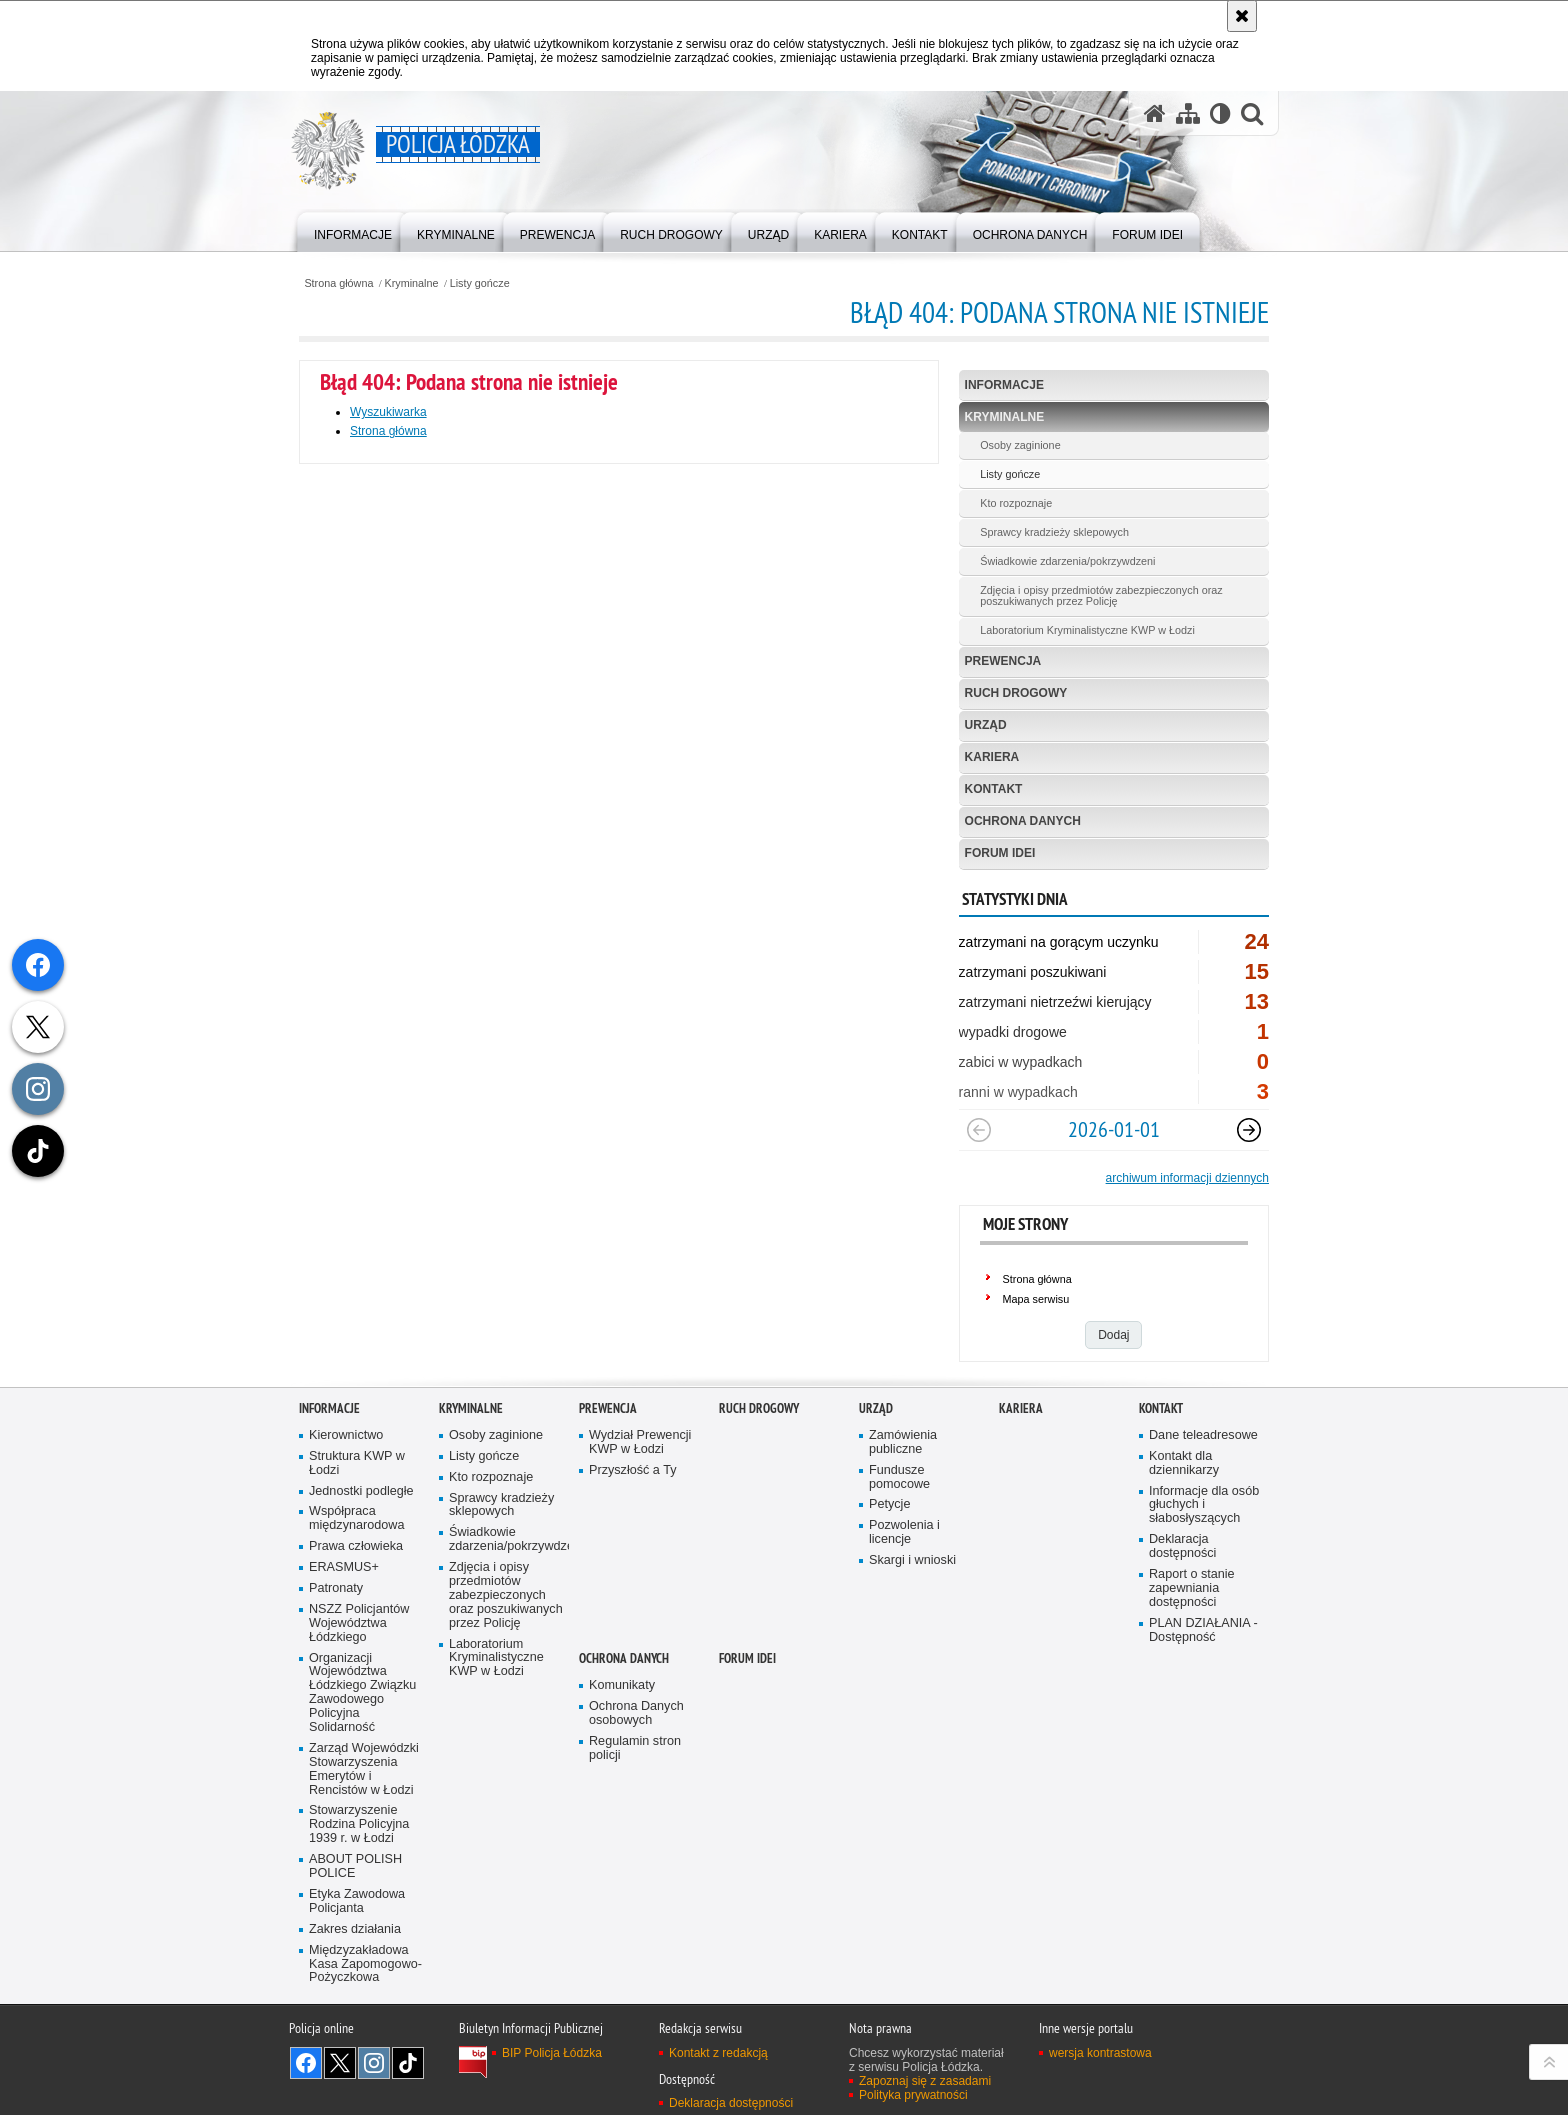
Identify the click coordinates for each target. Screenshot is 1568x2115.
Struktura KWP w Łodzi (357, 1463)
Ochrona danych (1023, 821)
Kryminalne (412, 283)
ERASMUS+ (344, 1567)
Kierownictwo (346, 1435)
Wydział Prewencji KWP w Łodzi (640, 1442)
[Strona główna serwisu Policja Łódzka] (1155, 113)
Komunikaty (622, 1685)
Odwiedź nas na (306, 2063)
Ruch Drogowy (1016, 693)
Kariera (992, 757)
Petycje (889, 1504)
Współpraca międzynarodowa (356, 1518)
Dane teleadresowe (1203, 1435)
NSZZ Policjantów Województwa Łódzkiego (359, 1623)
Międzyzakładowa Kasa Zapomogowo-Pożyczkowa (365, 1964)
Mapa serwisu (1036, 1299)
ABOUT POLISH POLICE (355, 1866)
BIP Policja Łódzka (552, 2053)
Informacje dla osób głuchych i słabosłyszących (1204, 1505)
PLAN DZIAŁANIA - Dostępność (1203, 1630)
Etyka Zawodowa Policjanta (357, 1901)
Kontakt (994, 789)
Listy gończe (480, 283)
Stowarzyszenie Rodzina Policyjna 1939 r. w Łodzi (359, 1824)
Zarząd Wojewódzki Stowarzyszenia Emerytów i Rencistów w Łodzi (364, 1769)
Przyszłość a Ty (632, 1470)
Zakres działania (355, 1929)
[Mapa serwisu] (1188, 113)
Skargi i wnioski (912, 1560)
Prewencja (1003, 661)
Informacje (1004, 385)
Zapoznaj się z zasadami (925, 2081)
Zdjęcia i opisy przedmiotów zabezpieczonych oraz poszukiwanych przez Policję (1101, 596)
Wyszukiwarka (388, 412)
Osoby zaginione (1020, 445)
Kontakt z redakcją (718, 2053)
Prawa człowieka (356, 1546)
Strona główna (338, 283)
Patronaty (336, 1588)
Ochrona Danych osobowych (636, 1713)
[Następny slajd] (1249, 1130)
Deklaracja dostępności (1182, 1546)
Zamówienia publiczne (903, 1442)
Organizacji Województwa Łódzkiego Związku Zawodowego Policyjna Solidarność (362, 1693)
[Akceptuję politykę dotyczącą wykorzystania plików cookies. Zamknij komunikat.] (1242, 16)
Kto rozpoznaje (1016, 503)
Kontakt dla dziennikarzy (1184, 1463)
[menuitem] (353, 230)
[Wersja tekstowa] (1220, 113)
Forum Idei (1000, 853)
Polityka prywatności (913, 2095)
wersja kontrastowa (1100, 2053)
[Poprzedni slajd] (979, 1130)
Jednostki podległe (361, 1491)
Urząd (986, 725)
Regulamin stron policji (635, 1748)
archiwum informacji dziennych (1187, 1178)
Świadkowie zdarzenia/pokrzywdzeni (1067, 561)
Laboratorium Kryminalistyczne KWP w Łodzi (1087, 630)
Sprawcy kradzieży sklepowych (1054, 532)
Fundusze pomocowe (899, 1477)
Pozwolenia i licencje (904, 1532)
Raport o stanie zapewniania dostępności (1192, 1588)
